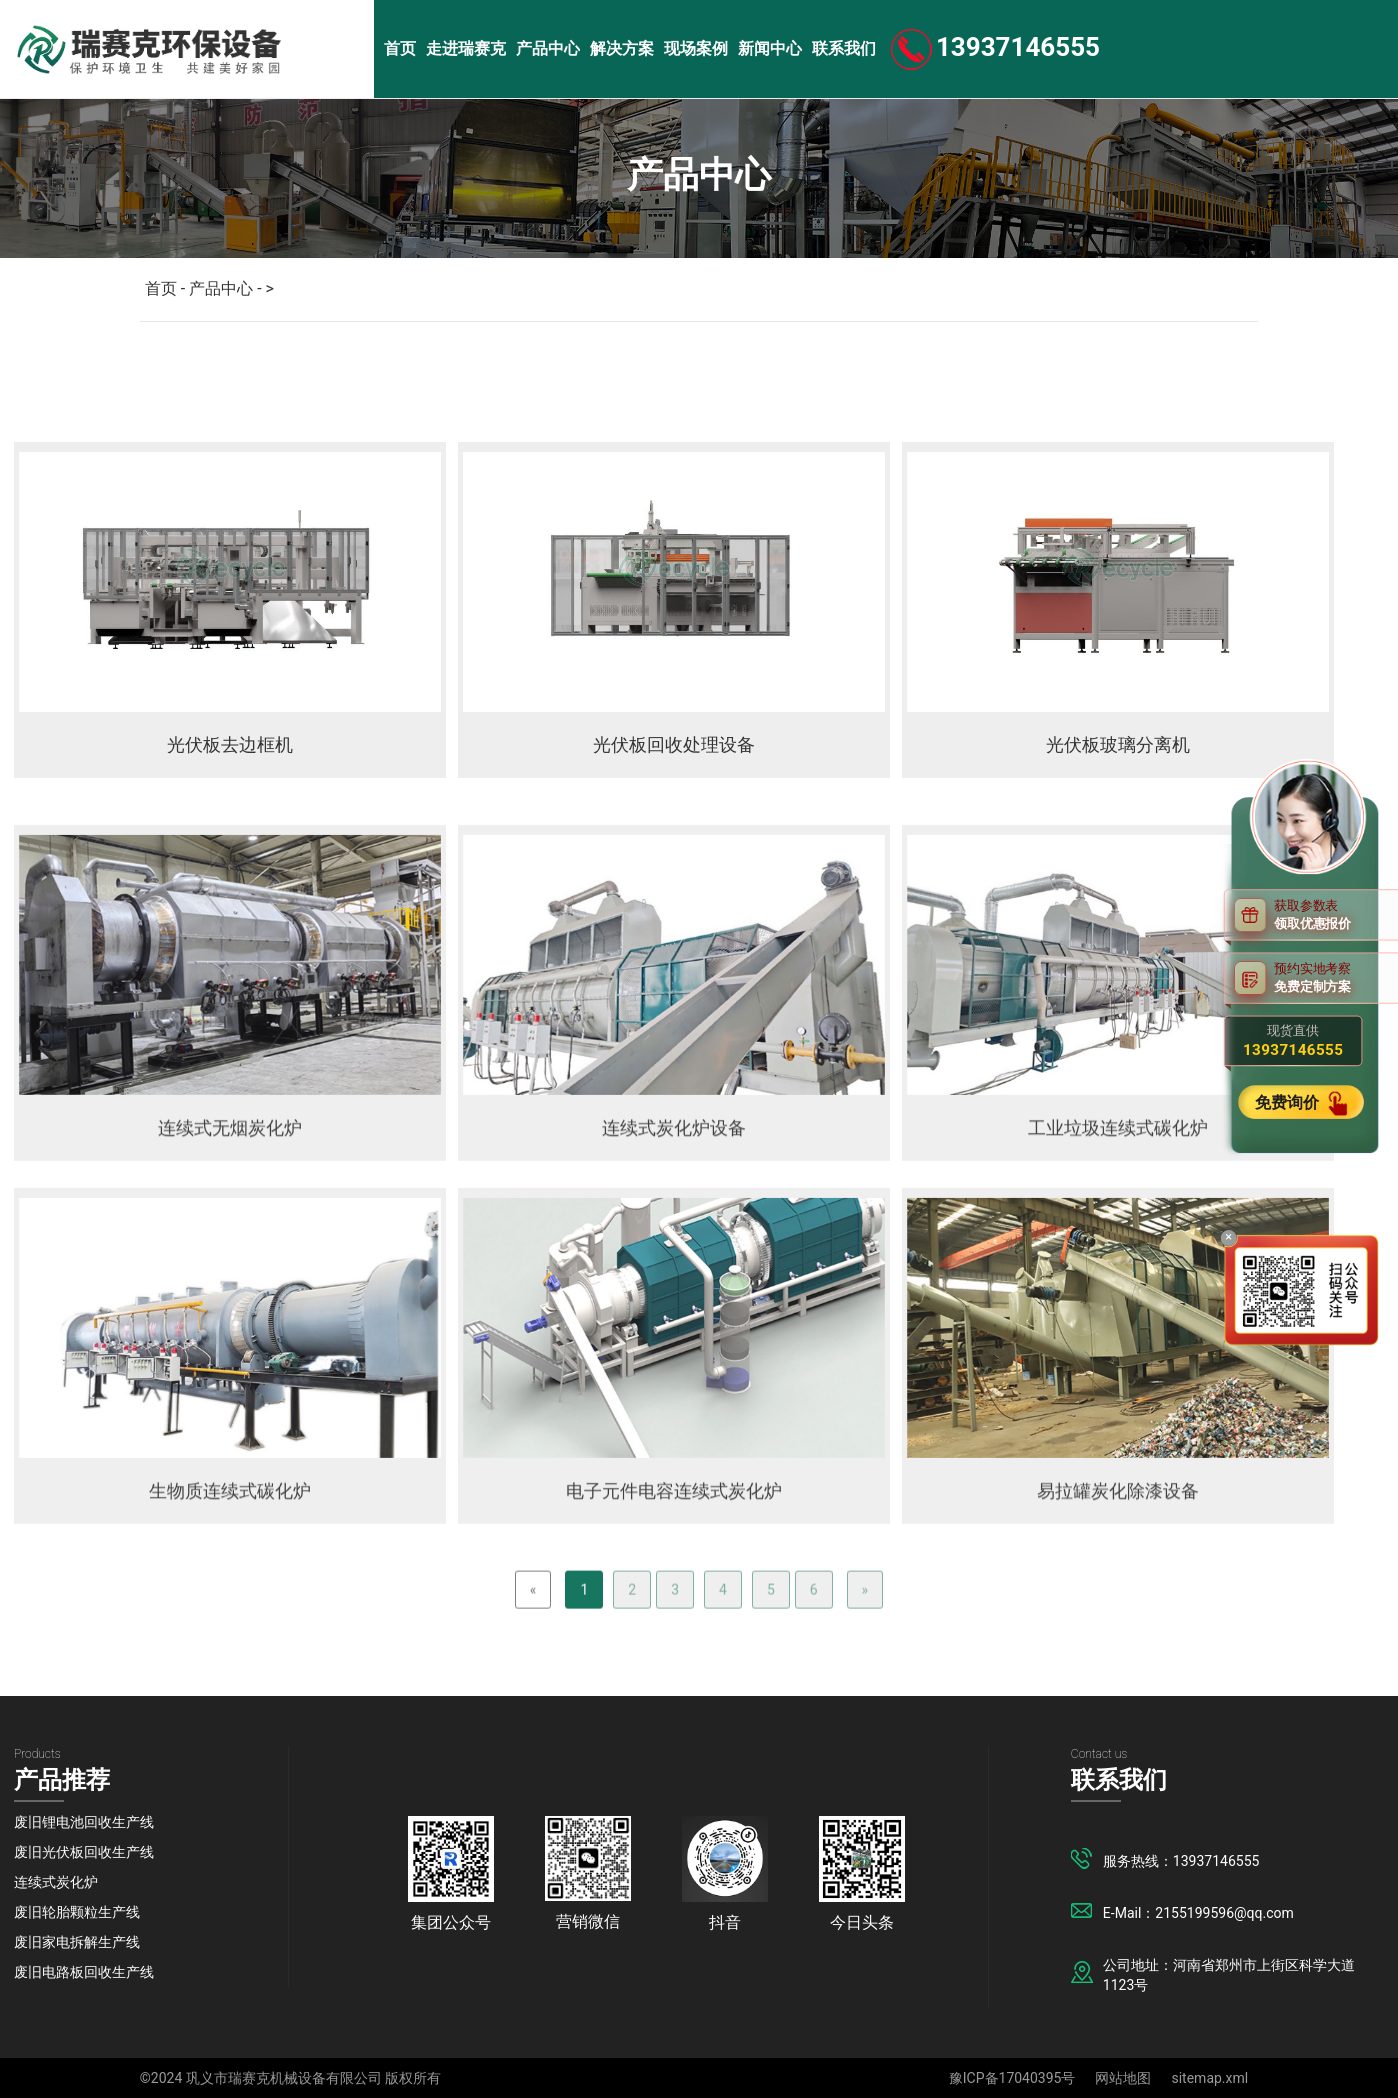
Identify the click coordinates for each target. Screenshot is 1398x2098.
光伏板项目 (212, 372)
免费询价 (1289, 1102)
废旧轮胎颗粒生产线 (77, 1912)
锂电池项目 (75, 372)
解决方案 (622, 48)
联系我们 (844, 48)
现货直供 (1293, 1041)
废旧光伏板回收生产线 (84, 1852)
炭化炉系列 (349, 372)
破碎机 (575, 372)
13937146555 (1018, 47)
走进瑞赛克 (466, 48)
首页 (400, 48)
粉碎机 (680, 372)
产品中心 (548, 48)
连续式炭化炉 (56, 1882)
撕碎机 (470, 372)
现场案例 (696, 48)
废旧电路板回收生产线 (84, 1972)
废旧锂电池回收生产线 (84, 1822)
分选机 (785, 372)
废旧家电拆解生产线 (77, 1942)
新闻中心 (770, 48)
